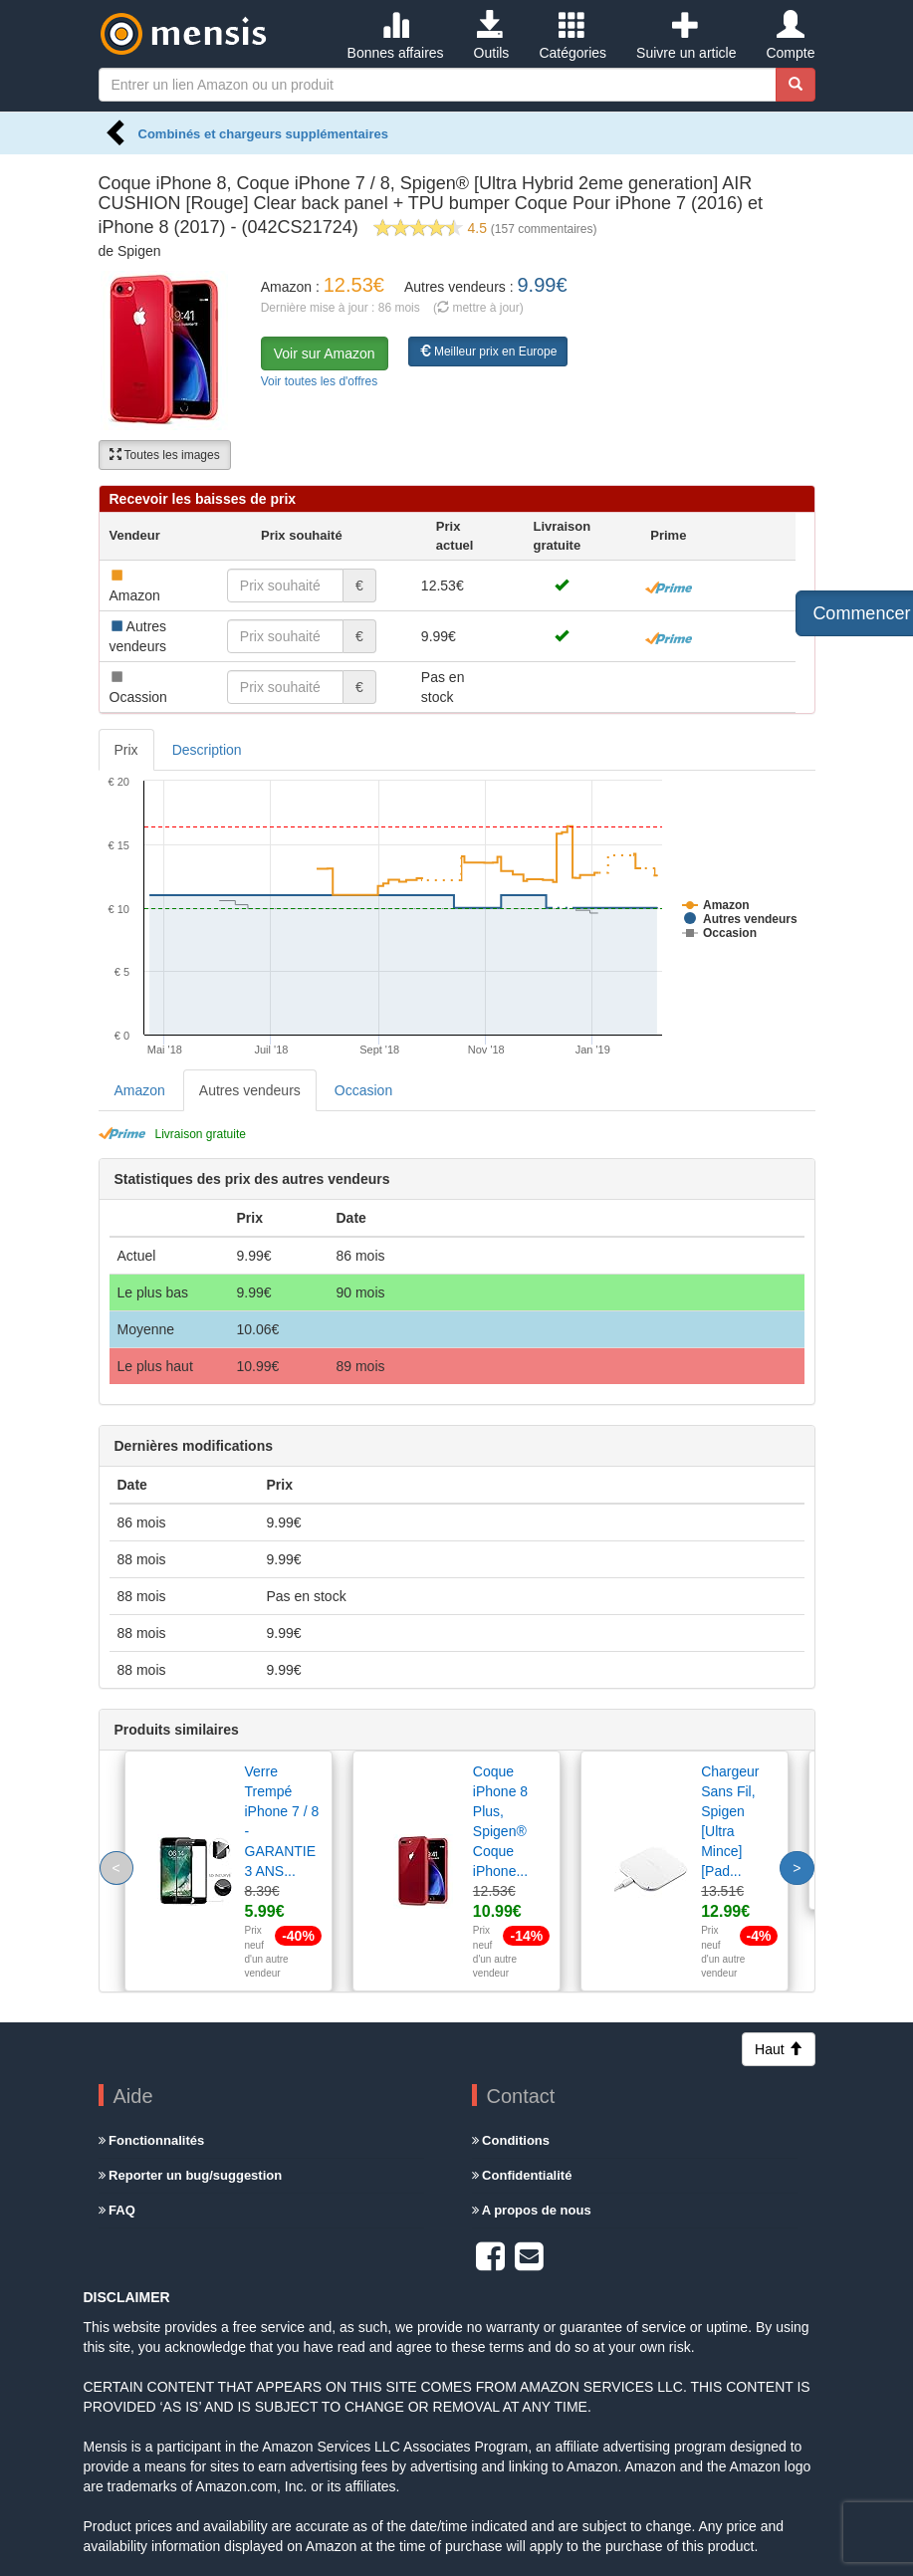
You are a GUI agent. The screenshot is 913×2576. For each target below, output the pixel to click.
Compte (790, 36)
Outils (492, 36)
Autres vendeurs (250, 1090)
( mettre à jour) (478, 308)
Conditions (511, 2140)
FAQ (117, 2210)
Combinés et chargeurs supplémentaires (263, 133)
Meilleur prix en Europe (488, 351)
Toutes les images (165, 455)
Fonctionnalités (152, 2140)
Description (207, 750)
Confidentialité (522, 2175)
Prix (126, 750)
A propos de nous (531, 2210)
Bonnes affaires (395, 36)
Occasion (363, 1090)
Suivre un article (686, 36)
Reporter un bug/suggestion (191, 2175)
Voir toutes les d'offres (319, 381)
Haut (778, 2049)
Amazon (139, 1090)
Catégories (572, 36)
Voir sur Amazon (324, 353)
